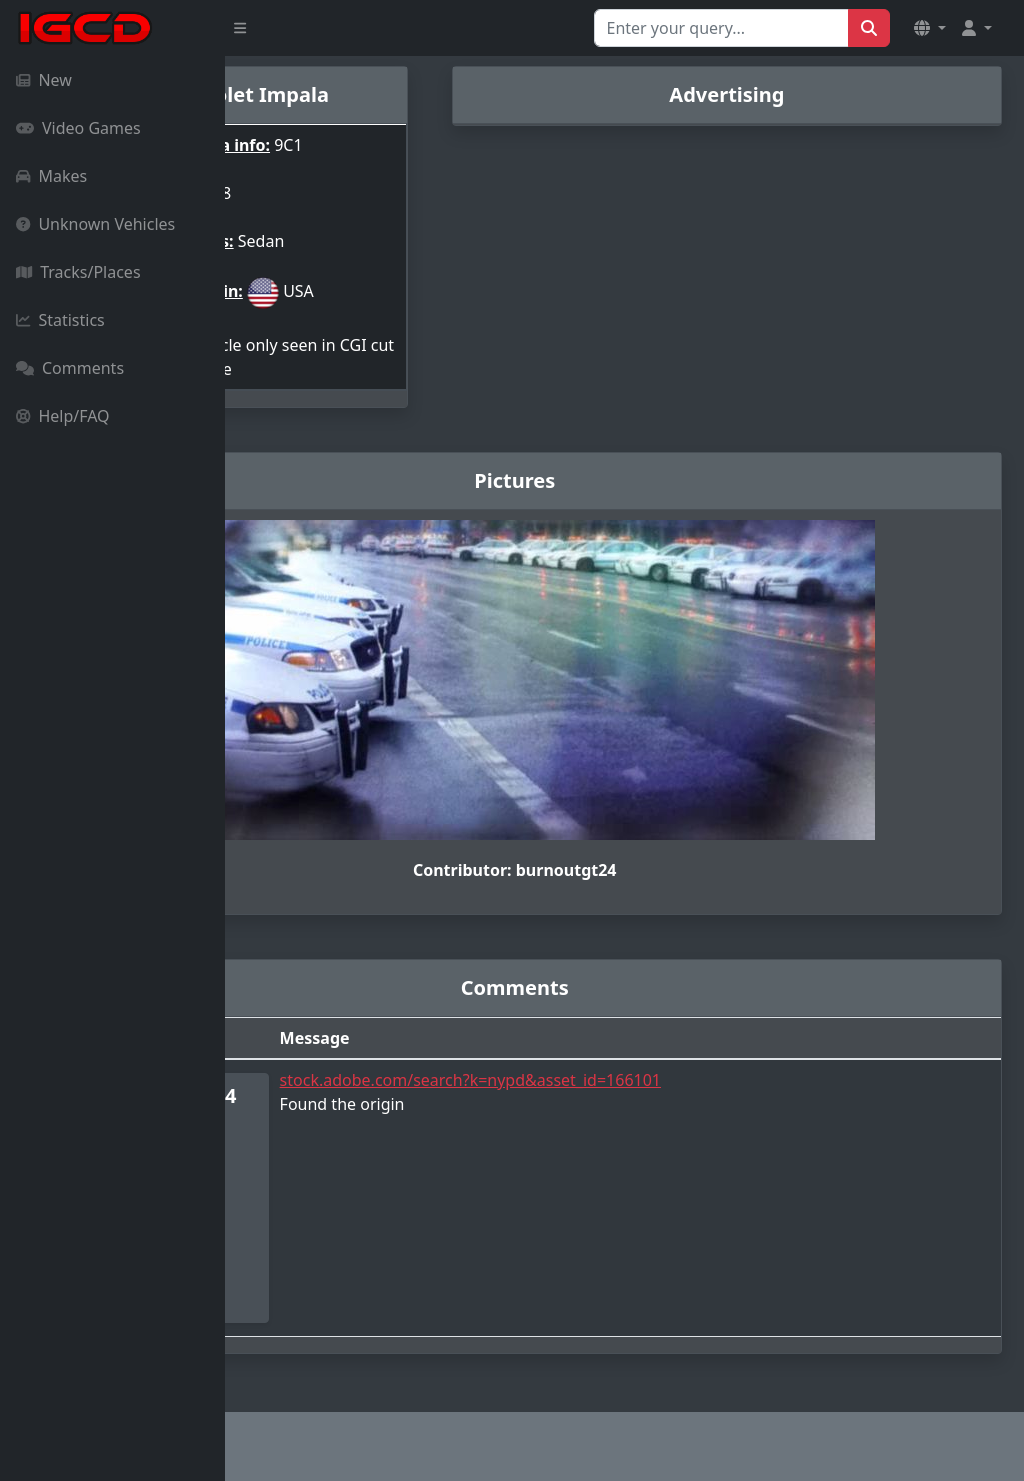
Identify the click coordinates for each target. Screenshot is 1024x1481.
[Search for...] (721, 28)
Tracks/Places (78, 272)
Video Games (78, 128)
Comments (70, 368)
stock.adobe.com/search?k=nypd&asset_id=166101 (634, 1080)
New (44, 80)
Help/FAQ (63, 416)
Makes (51, 176)
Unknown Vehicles (95, 224)
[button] (930, 28)
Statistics (60, 320)
